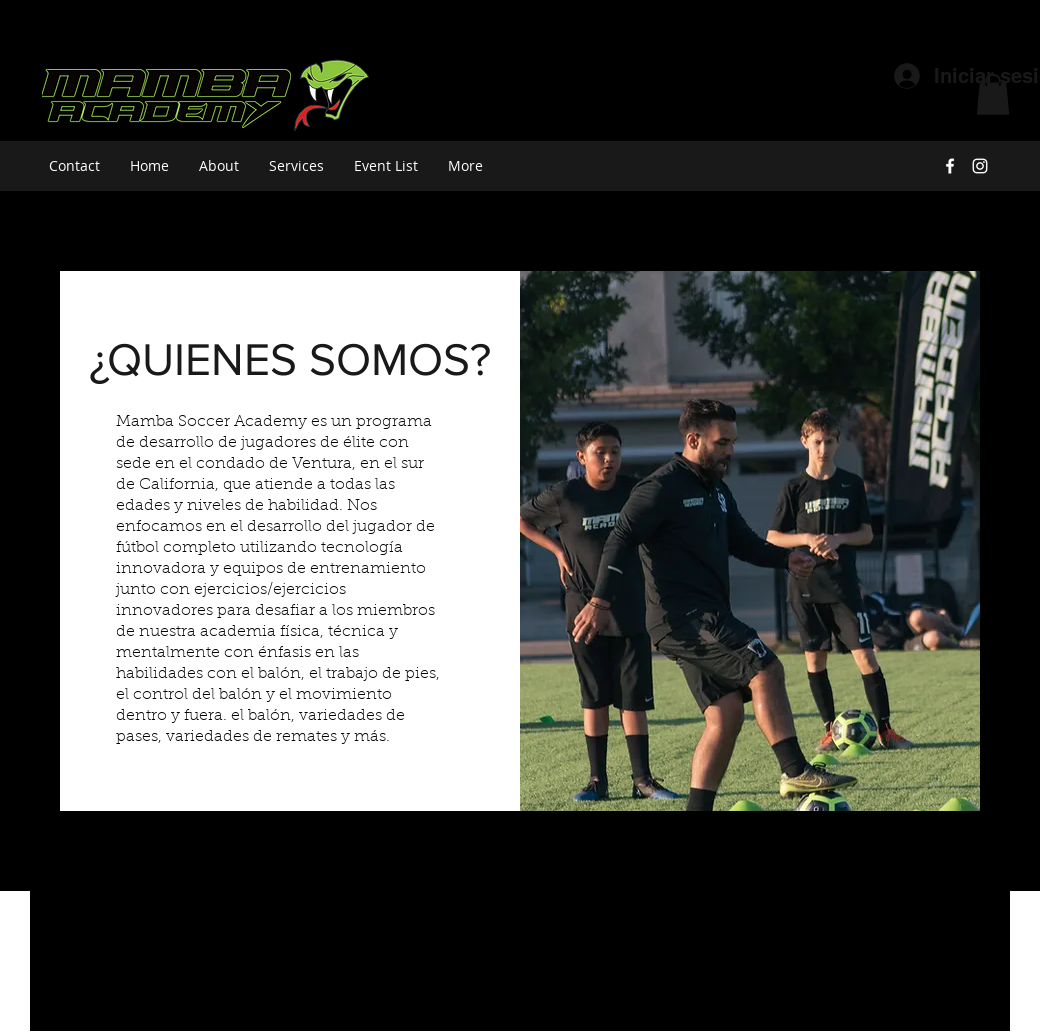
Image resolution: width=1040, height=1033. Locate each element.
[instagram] (980, 166)
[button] (993, 94)
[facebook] (950, 166)
